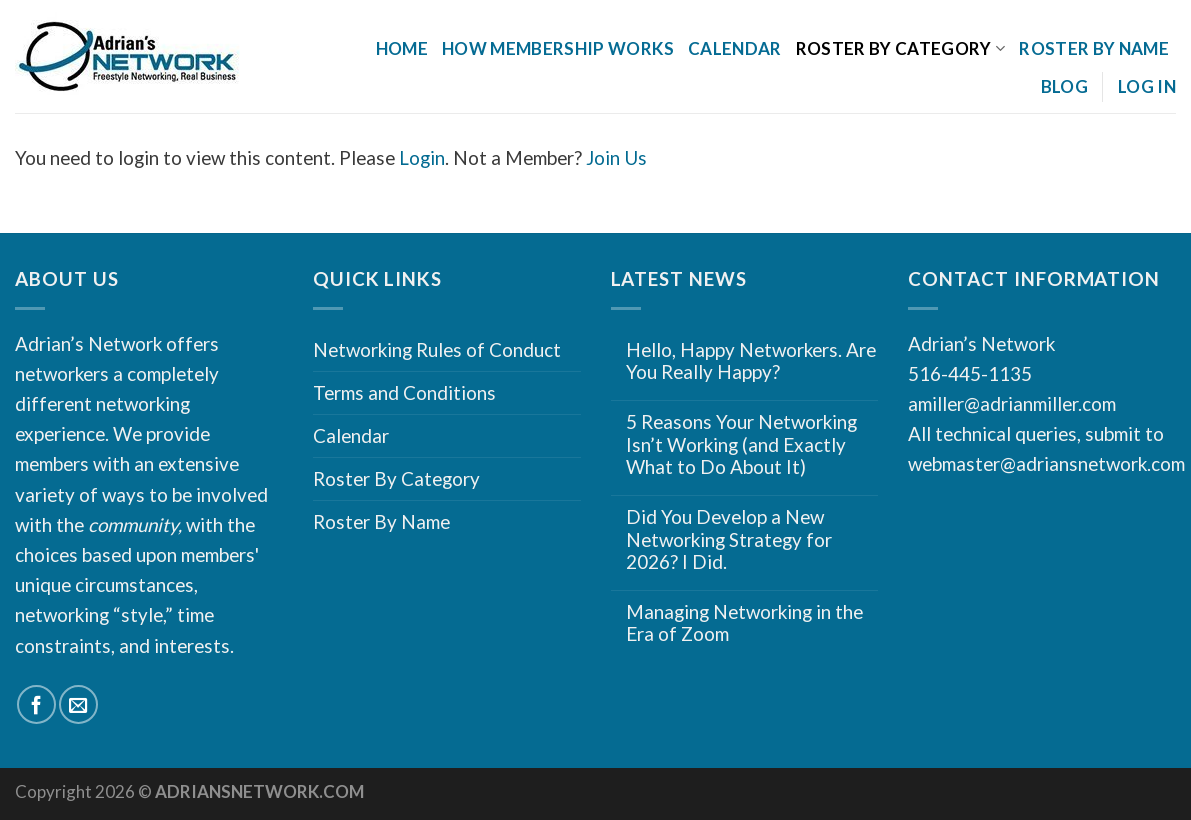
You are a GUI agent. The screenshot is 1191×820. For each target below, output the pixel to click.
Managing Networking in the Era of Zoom (744, 623)
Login (422, 157)
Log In (1147, 86)
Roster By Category (901, 48)
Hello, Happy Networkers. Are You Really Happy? (751, 361)
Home (402, 48)
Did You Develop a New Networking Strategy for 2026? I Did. (729, 539)
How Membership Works (558, 48)
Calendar (735, 48)
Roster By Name (1094, 48)
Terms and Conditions (404, 392)
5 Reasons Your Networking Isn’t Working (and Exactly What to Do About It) (741, 444)
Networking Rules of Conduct (437, 349)
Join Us (616, 157)
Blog (1064, 86)
